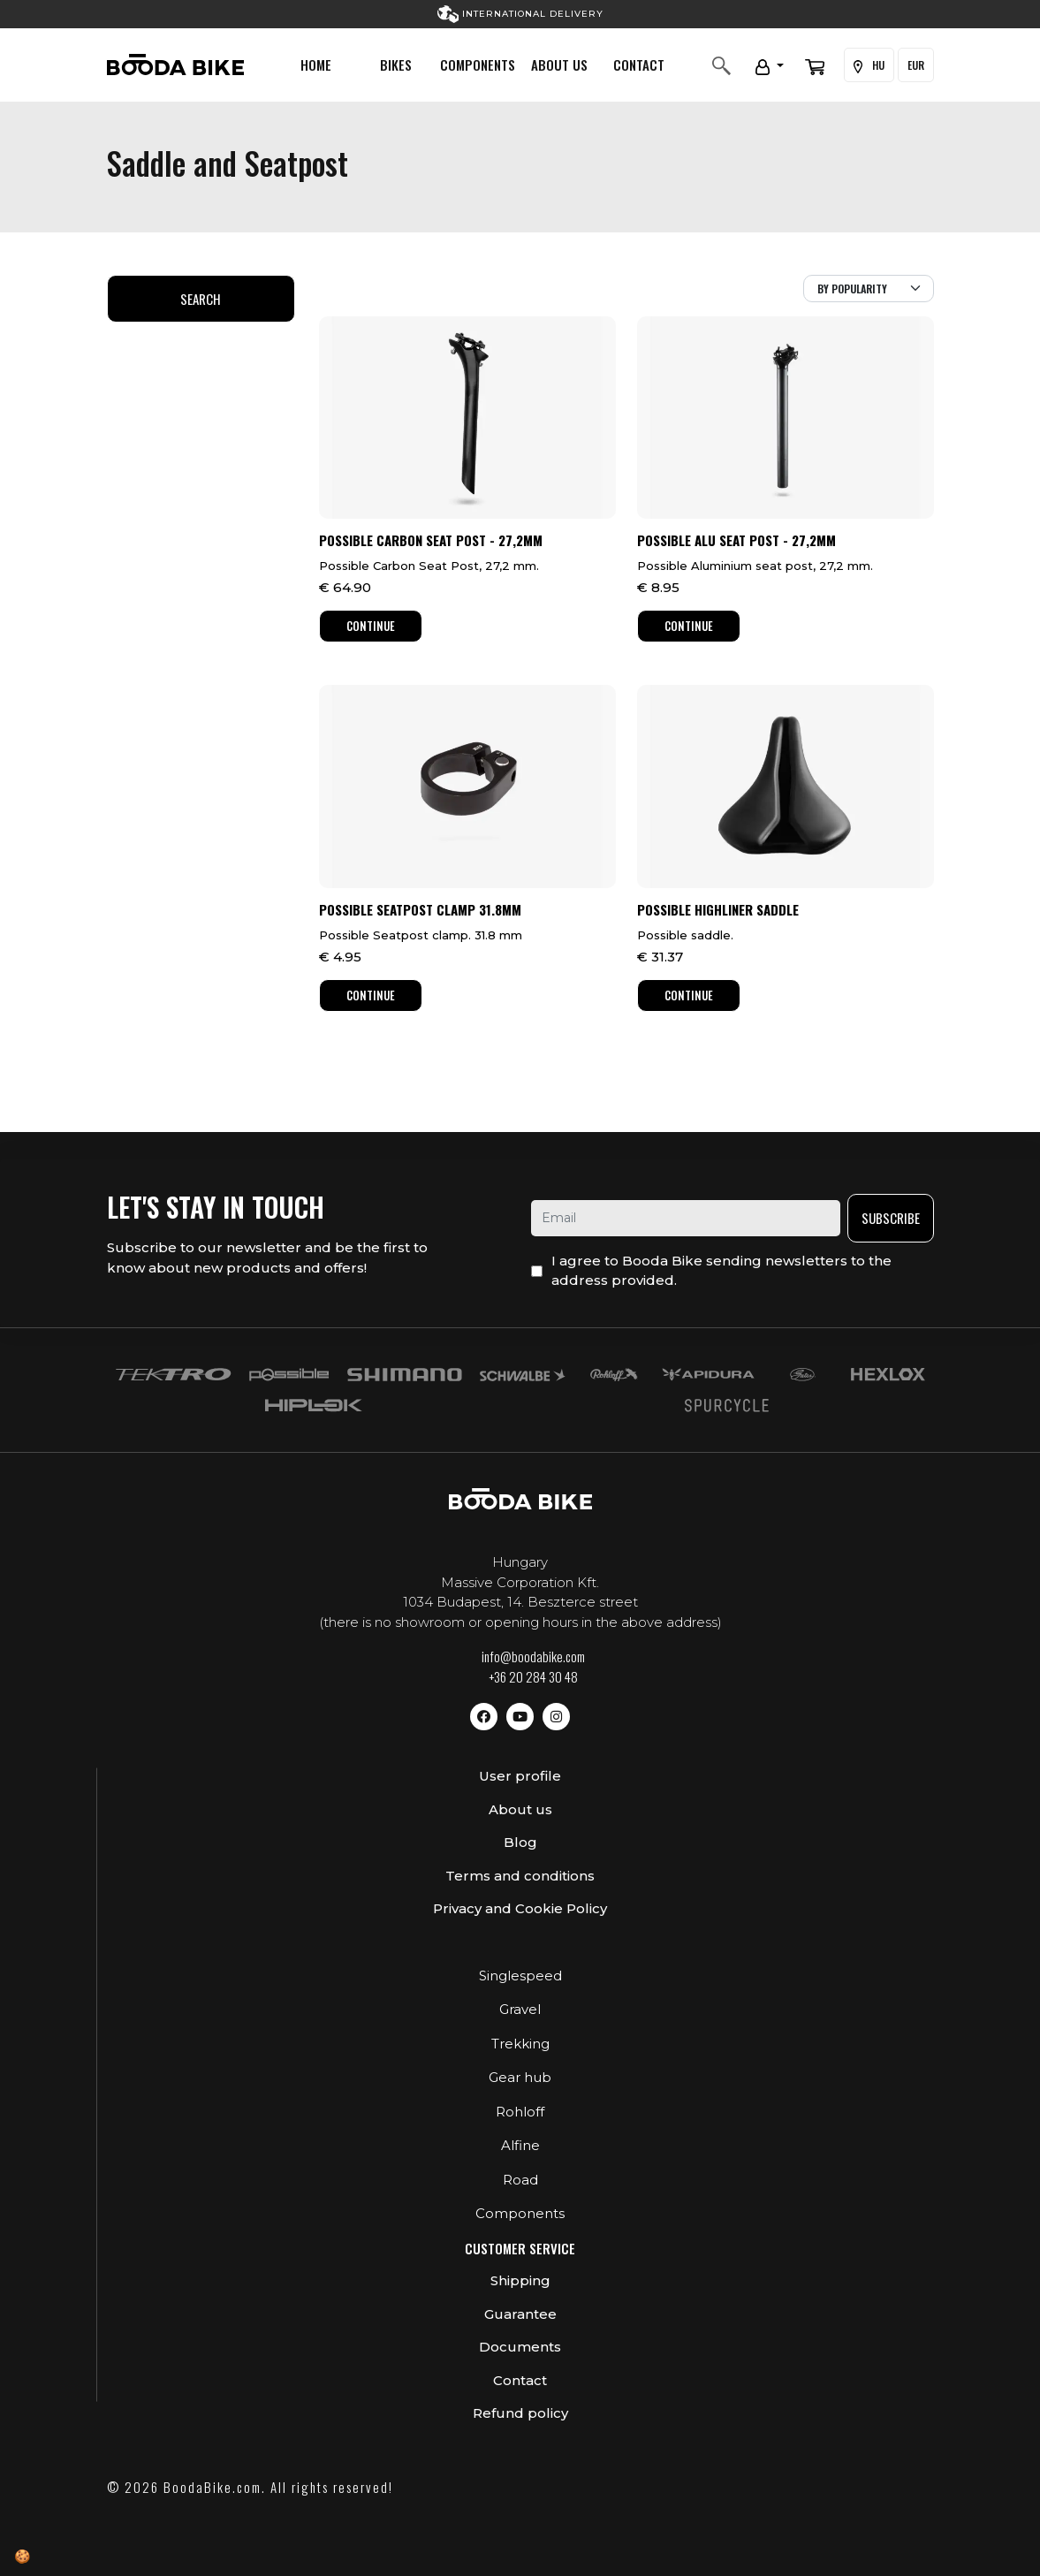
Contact (638, 64)
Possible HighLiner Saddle (718, 909)
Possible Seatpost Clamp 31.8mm (420, 909)
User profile (520, 1775)
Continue (370, 626)
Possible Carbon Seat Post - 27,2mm (431, 540)
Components (477, 64)
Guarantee (520, 2314)
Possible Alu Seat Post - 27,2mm (736, 540)
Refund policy (520, 2413)
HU (869, 65)
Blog (520, 1842)
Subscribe (891, 1217)
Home (315, 64)
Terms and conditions (520, 1875)
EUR (915, 64)
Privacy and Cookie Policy (520, 1908)
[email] (685, 1218)
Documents (520, 2346)
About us (559, 64)
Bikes (396, 64)
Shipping (520, 2280)
